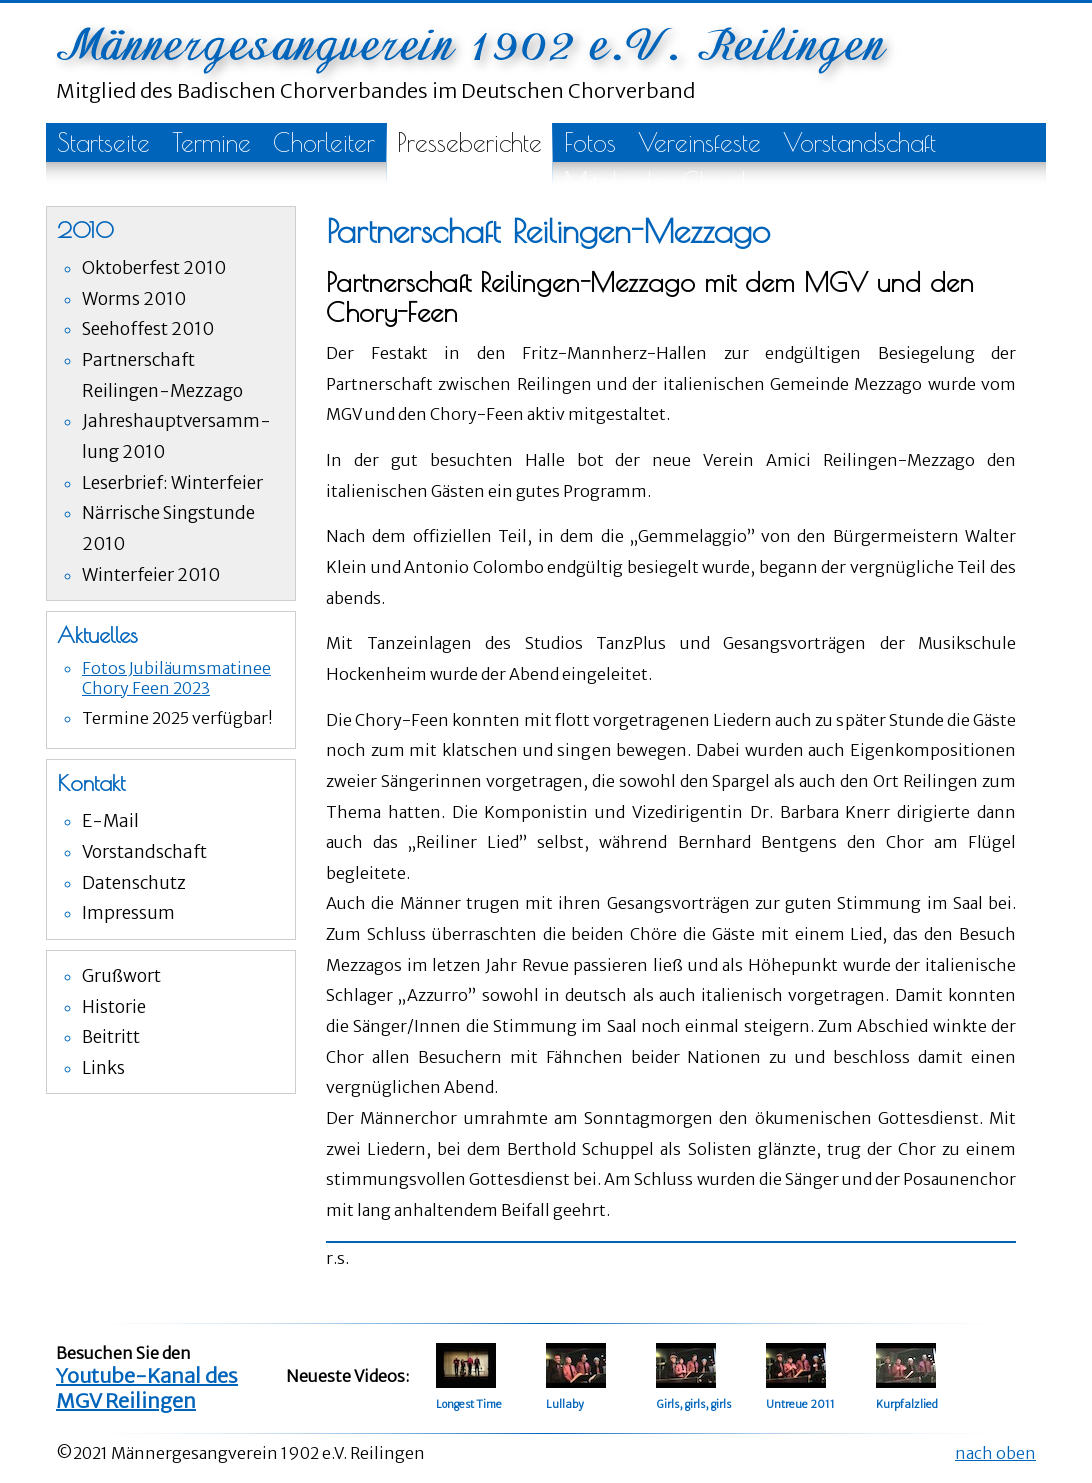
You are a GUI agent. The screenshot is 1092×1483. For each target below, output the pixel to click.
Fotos (590, 142)
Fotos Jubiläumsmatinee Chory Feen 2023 (176, 678)
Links (103, 1068)
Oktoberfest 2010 (154, 268)
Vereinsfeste (699, 142)
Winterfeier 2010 (151, 575)
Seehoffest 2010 (148, 329)
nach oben (995, 1453)
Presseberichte (469, 142)
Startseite (103, 142)
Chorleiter (324, 142)
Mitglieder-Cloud (654, 181)
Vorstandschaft (859, 142)
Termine (211, 142)
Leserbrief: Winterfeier (172, 483)
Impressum (128, 913)
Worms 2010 (134, 299)
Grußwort (121, 976)
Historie (114, 1007)
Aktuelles (97, 635)
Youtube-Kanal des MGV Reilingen (147, 1388)
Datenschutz (134, 883)
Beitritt (111, 1037)
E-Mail (110, 821)
